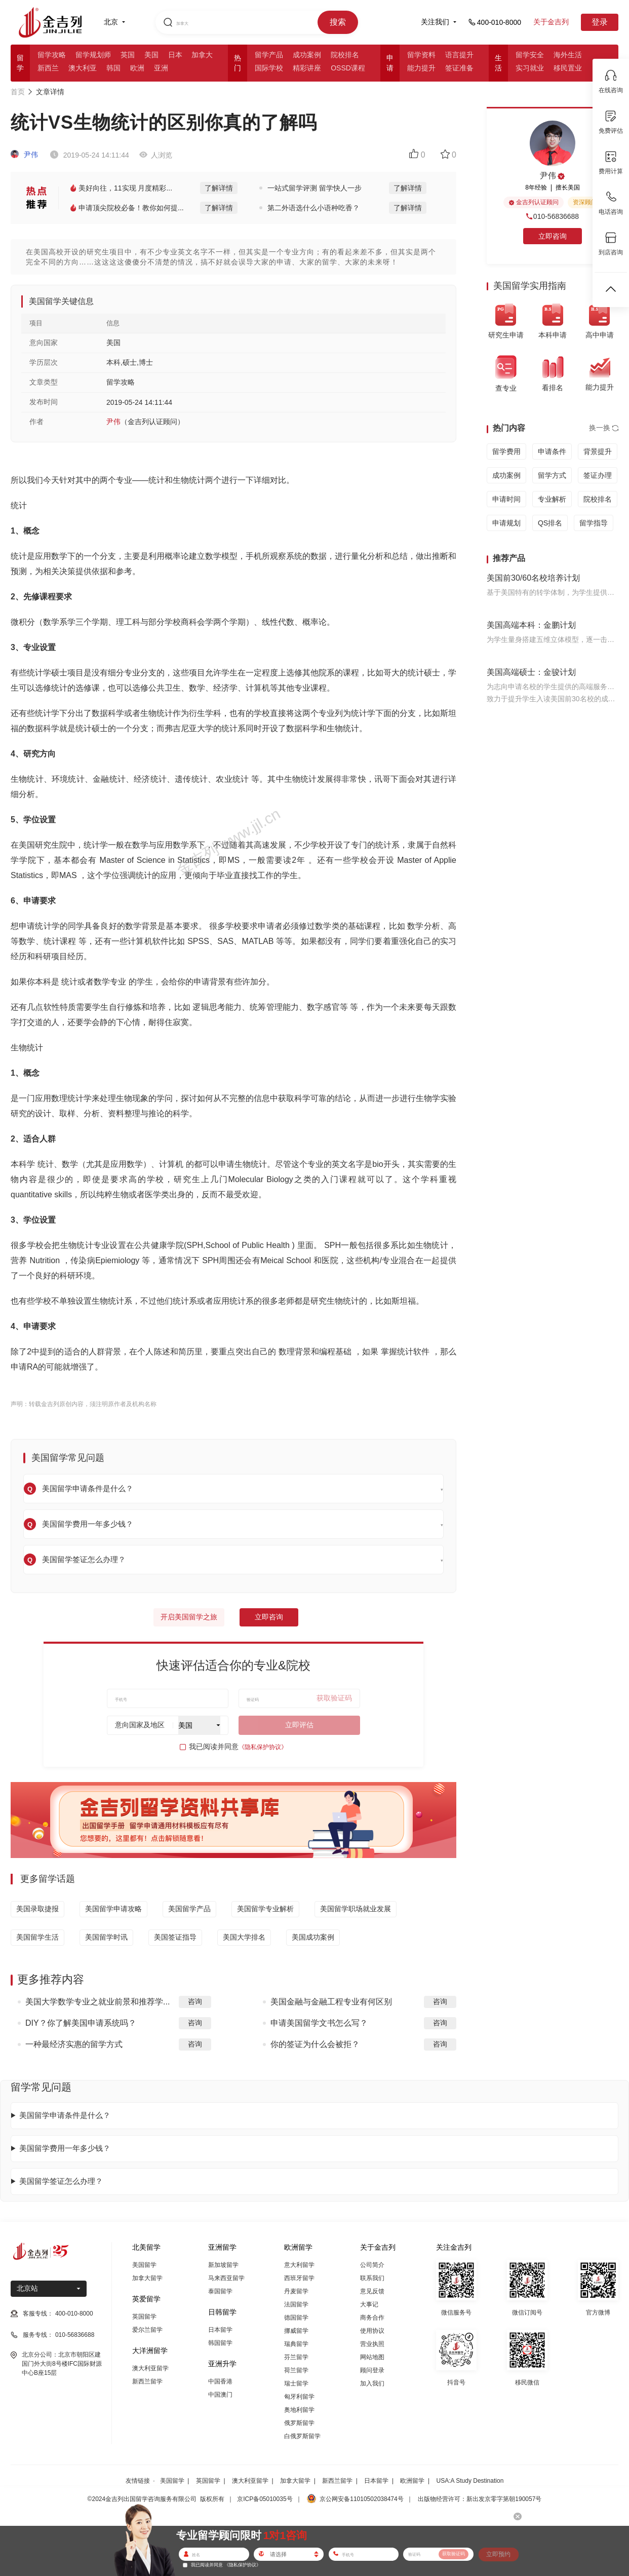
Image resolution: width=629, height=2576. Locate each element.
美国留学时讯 (106, 1937)
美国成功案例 (313, 1937)
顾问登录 (372, 2370)
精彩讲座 (307, 68)
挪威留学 (296, 2330)
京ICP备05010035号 (264, 2499)
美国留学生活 (37, 1937)
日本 (175, 55)
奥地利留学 (299, 2409)
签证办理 (597, 475)
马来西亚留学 (226, 2278)
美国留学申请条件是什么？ (64, 2115)
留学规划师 (93, 55)
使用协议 (372, 2330)
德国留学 (296, 2317)
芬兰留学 (296, 2357)
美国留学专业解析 (265, 1909)
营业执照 (372, 2343)
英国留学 (144, 2316)
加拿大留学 (147, 2278)
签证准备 (459, 68)
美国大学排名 (244, 1937)
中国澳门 (220, 2394)
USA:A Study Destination (470, 2480)
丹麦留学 (296, 2291)
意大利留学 (299, 2264)
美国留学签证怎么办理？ (61, 2181)
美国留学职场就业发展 (355, 1909)
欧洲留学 (412, 2480)
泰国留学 (220, 2291)
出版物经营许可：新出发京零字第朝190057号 (479, 2499)
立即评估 (299, 1725)
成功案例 (307, 55)
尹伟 (24, 154)
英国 (128, 55)
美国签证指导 (175, 1937)
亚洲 (161, 68)
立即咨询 (269, 1617)
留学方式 (552, 475)
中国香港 (220, 2381)
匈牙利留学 (299, 2396)
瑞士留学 (296, 2383)
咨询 (195, 2001)
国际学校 (269, 68)
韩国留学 (220, 2342)
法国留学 (296, 2304)
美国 (151, 55)
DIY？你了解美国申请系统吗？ (80, 2023)
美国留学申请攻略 (113, 1909)
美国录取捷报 (37, 1909)
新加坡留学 (223, 2264)
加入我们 (372, 2383)
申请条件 (552, 451)
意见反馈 (372, 2291)
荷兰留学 (296, 2370)
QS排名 (550, 523)
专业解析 (552, 499)
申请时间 (506, 499)
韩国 (113, 68)
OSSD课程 (348, 68)
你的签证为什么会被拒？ (315, 2044)
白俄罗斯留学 (302, 2436)
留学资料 (421, 55)
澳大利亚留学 (150, 2368)
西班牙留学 (299, 2278)
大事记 (369, 2304)
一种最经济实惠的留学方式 (74, 2044)
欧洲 (137, 68)
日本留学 (220, 2329)
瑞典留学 (296, 2343)
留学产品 (269, 55)
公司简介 (372, 2264)
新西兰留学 (147, 2381)
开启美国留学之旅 (189, 1617)
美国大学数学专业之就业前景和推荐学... (97, 2001)
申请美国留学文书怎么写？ (319, 2023)
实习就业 (530, 68)
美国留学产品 (189, 1909)
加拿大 (202, 55)
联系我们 (372, 2278)
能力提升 (421, 68)
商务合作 (372, 2317)
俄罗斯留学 (299, 2423)
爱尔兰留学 (147, 2329)
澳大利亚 (82, 68)
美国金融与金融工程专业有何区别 (331, 2001)
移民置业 (568, 68)
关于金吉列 (551, 22)
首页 (18, 92)
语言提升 (459, 55)
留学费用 (506, 451)
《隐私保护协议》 (263, 1747)
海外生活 (568, 55)
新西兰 (48, 68)
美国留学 (144, 2264)
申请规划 (506, 523)
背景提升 (597, 451)
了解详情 (219, 188)
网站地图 (372, 2357)
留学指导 (593, 523)
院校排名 (345, 55)
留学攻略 (51, 55)
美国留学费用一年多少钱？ (64, 2148)
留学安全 (530, 55)
